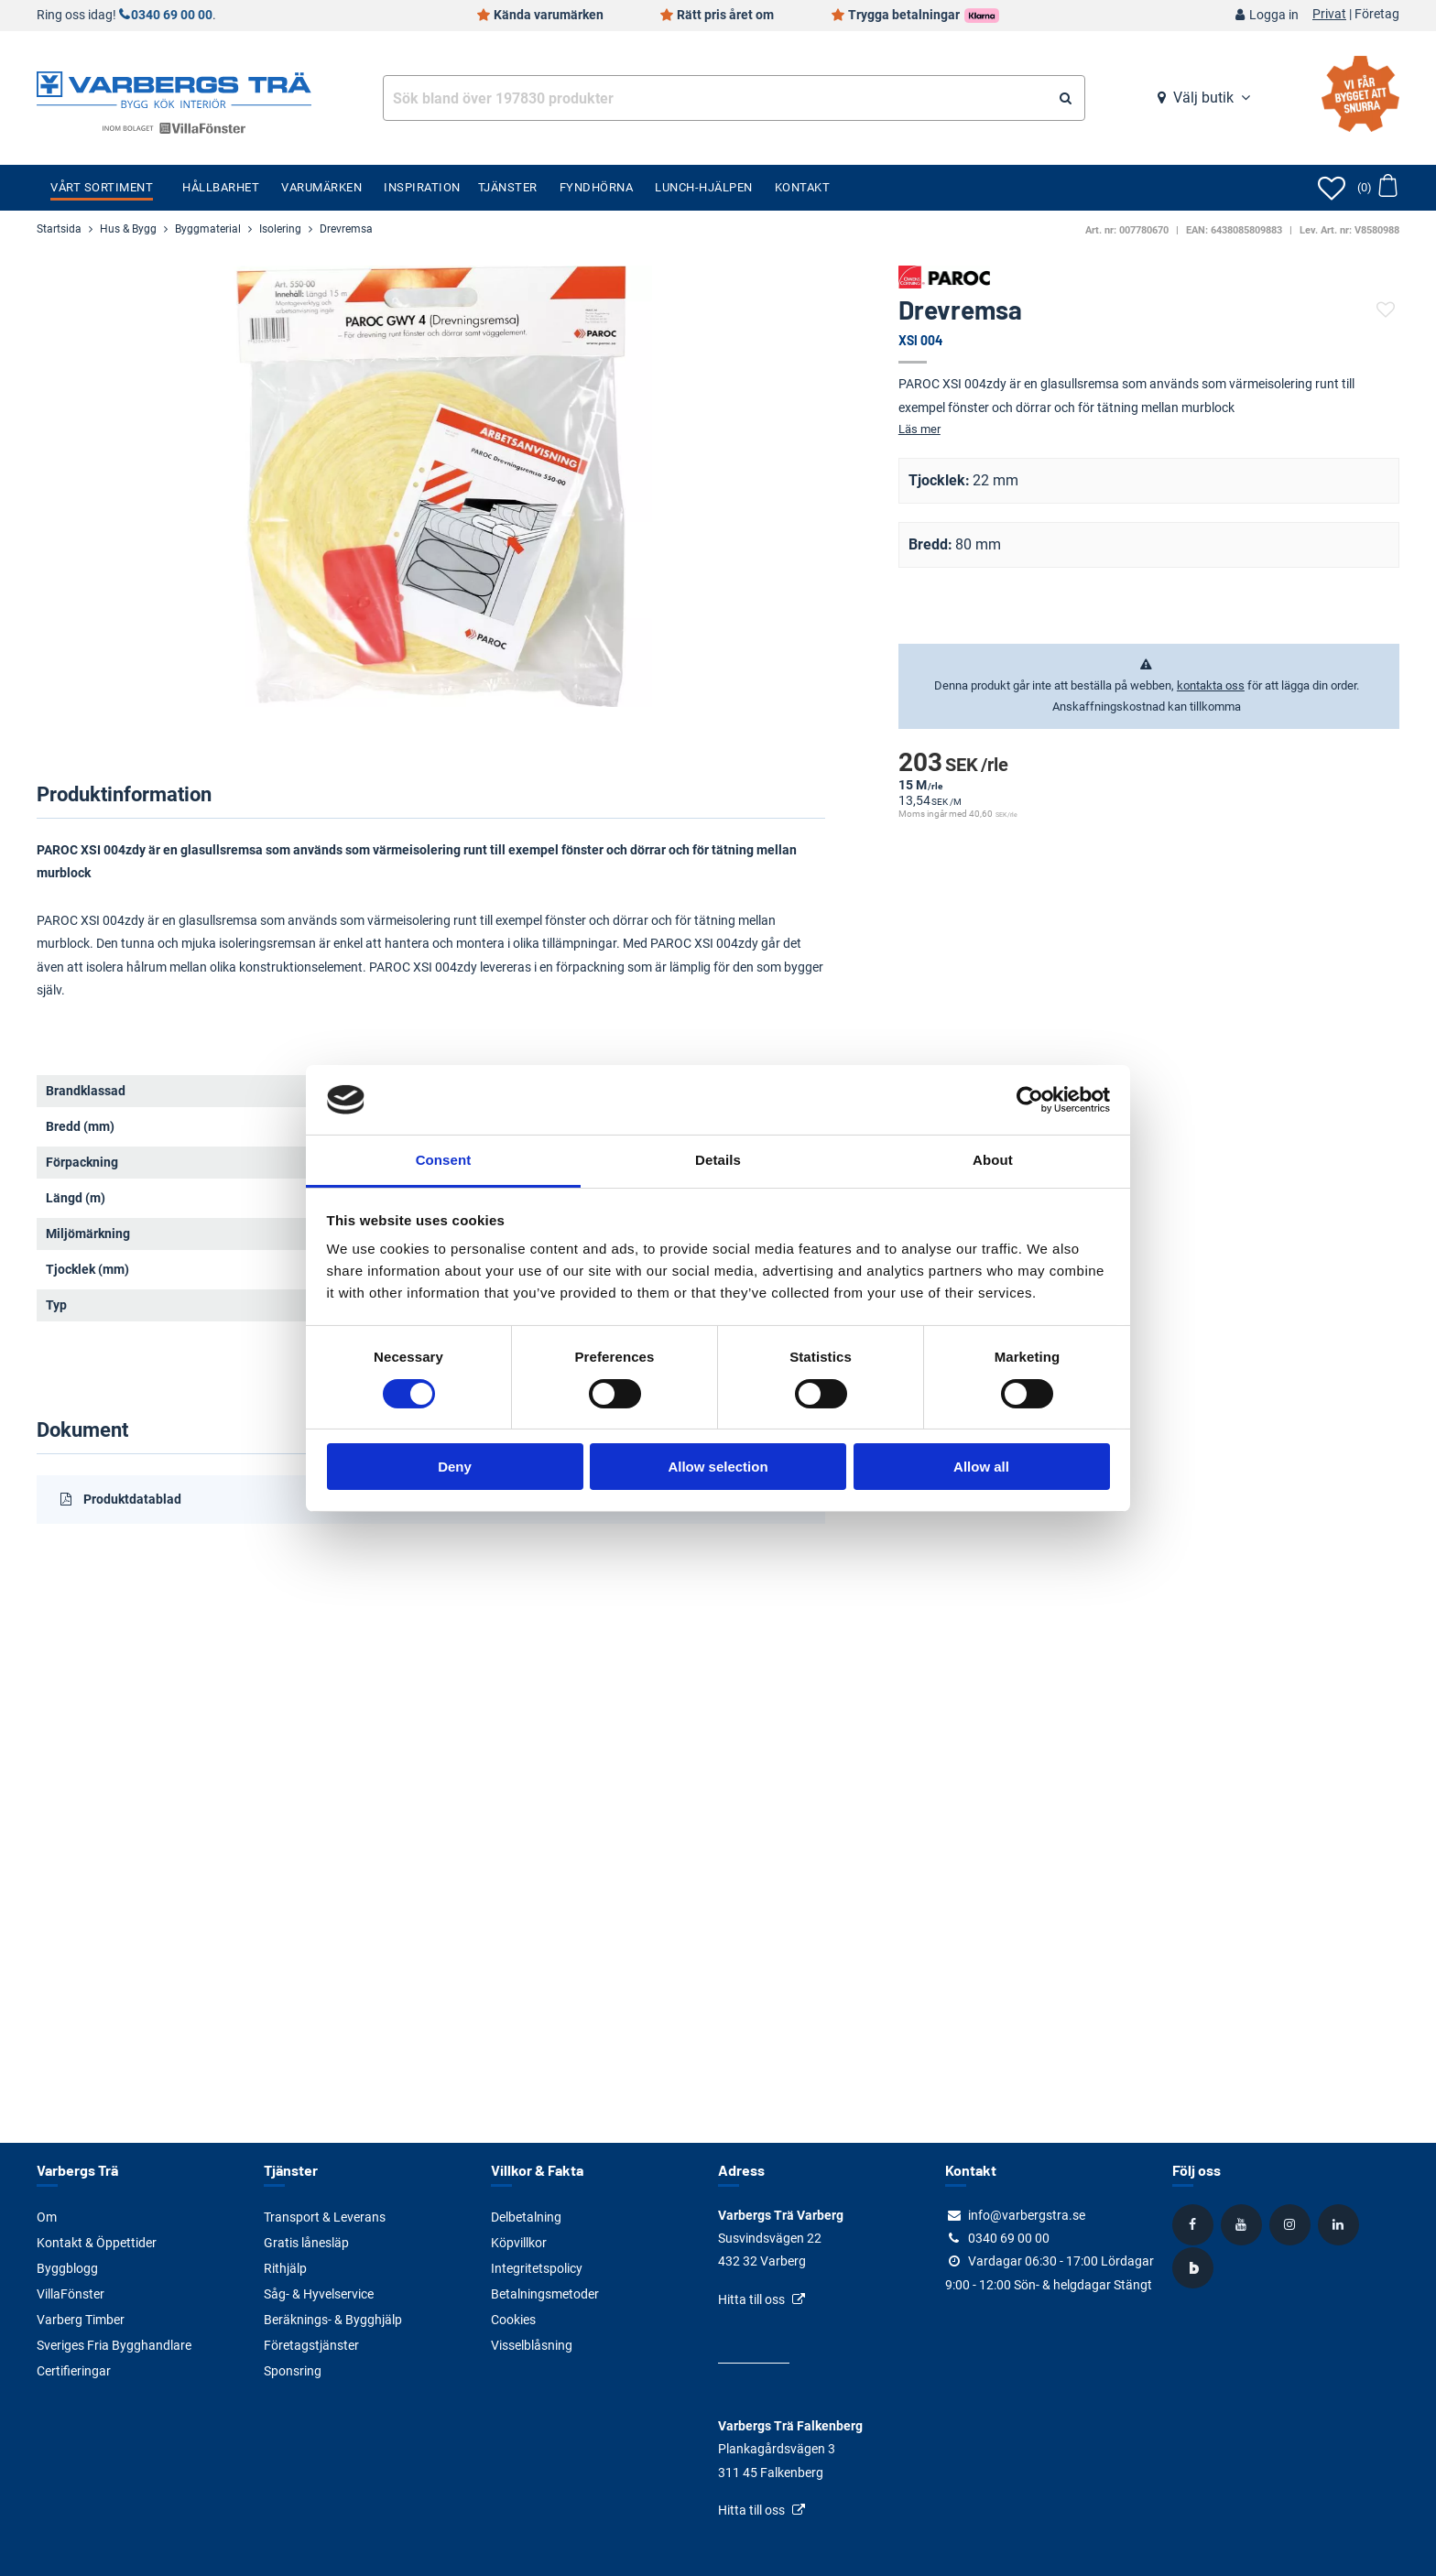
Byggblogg (67, 2268)
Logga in (1274, 15)
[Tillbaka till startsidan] (174, 88)
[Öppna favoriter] (1331, 188)
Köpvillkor (519, 2242)
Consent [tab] (444, 1160)
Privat (1329, 14)
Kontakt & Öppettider (97, 2242)
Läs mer (919, 429)
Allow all (981, 1466)
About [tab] (993, 1160)
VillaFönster (70, 2294)
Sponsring (292, 2371)
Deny (455, 1466)
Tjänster (508, 187)
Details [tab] (718, 1160)
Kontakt (803, 187)
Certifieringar (74, 2371)
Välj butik (1203, 97)
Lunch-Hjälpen (704, 187)
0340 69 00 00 (171, 15)
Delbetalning (526, 2217)
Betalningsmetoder (545, 2294)
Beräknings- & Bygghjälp (333, 2319)
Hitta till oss (751, 2299)
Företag (1376, 14)
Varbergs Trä (77, 2170)
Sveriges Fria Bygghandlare (114, 2345)
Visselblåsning (531, 2345)
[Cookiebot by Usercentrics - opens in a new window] (1030, 1100)
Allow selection (717, 1466)
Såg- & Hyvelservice (319, 2294)
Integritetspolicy (536, 2268)
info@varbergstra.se (1026, 2215)
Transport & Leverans (325, 2217)
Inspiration (422, 187)
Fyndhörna (597, 187)
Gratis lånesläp (306, 2242)
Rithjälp (285, 2268)
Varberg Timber (81, 2319)
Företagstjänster (311, 2345)
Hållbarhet (220, 187)
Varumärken (321, 187)
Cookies (513, 2319)
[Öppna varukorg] (1376, 188)
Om (47, 2217)
